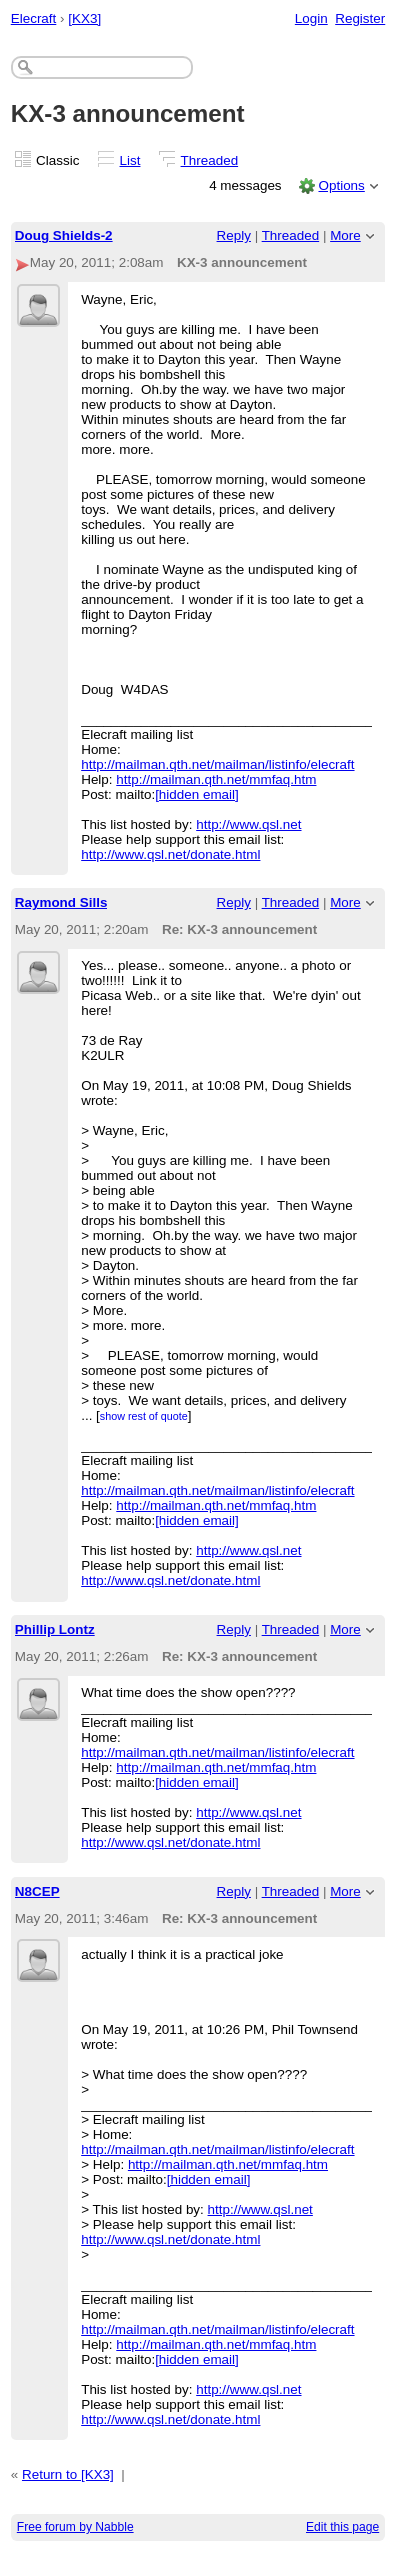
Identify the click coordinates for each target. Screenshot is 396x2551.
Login (311, 18)
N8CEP (37, 1891)
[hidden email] (197, 794)
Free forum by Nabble (75, 2527)
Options (341, 185)
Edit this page (342, 2527)
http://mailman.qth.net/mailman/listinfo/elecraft (217, 764)
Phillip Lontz (55, 1629)
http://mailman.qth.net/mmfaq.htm (216, 779)
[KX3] (84, 18)
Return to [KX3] (68, 2474)
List (130, 160)
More (345, 235)
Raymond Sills (61, 902)
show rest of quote (144, 1416)
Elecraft (34, 18)
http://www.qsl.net (248, 824)
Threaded (210, 160)
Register (360, 18)
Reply (234, 235)
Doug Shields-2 (64, 235)
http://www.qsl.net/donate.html (170, 854)
